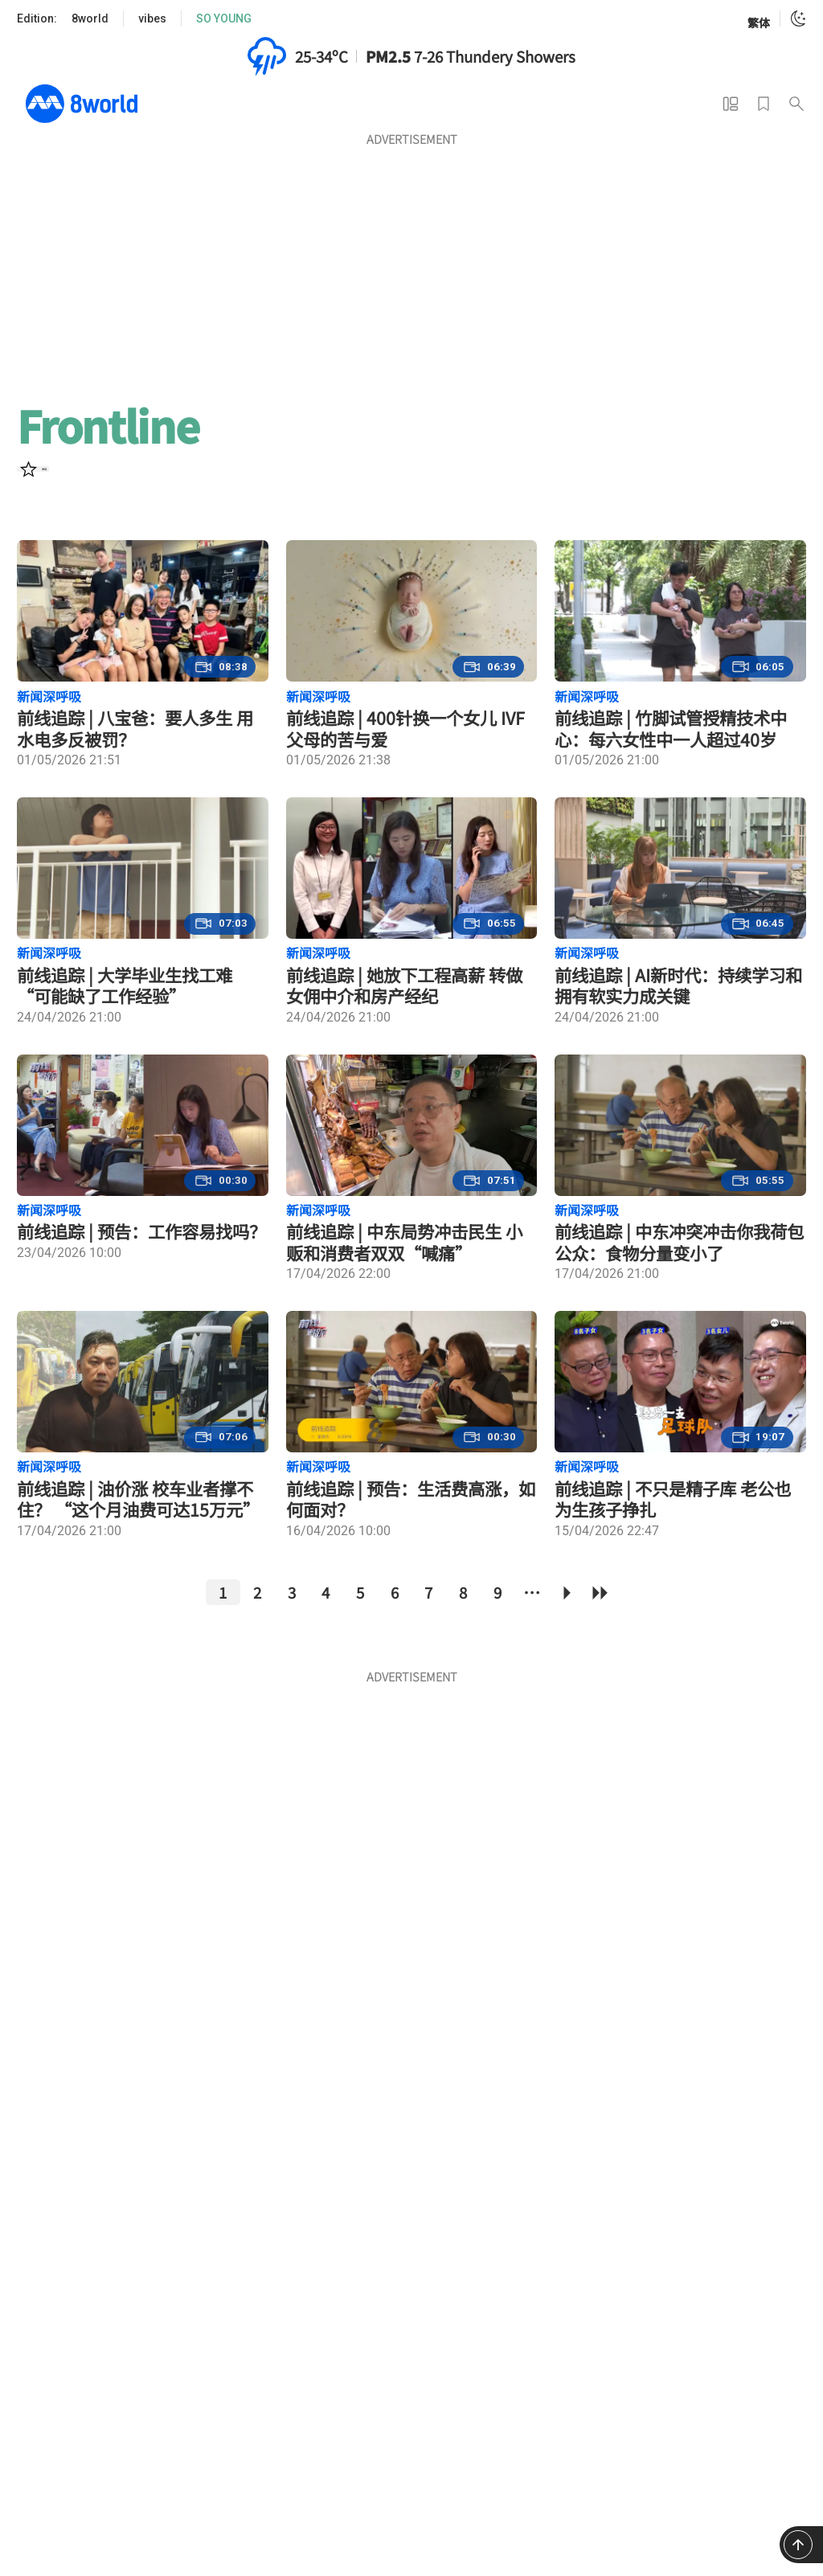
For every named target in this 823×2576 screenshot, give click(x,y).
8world (90, 18)
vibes (152, 18)
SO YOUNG (224, 18)
